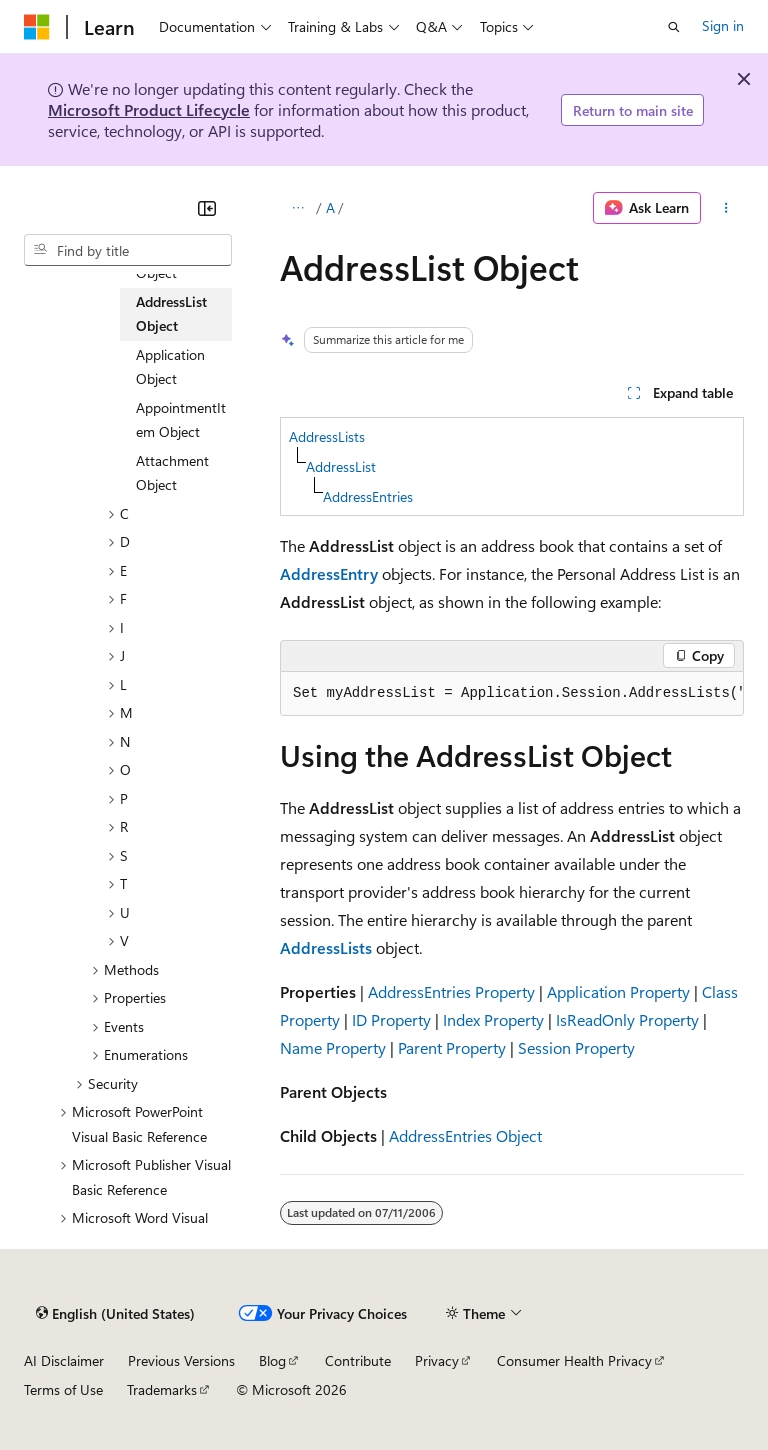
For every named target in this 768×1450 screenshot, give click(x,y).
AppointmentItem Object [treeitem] (181, 420)
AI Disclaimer (64, 1360)
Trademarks (162, 1389)
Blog (272, 1360)
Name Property (333, 1047)
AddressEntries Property (451, 991)
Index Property (493, 1019)
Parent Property (452, 1047)
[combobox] (128, 250)
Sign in (723, 25)
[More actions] (726, 208)
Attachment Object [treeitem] (172, 473)
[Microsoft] (37, 27)
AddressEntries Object (465, 1135)
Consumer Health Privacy (574, 1360)
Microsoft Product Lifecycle (149, 109)
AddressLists (327, 436)
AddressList (341, 466)
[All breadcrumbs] (297, 208)
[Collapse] (207, 208)
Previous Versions (181, 1360)
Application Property (618, 991)
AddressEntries (368, 496)
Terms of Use (63, 1389)
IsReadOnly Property (627, 1019)
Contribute (358, 1360)
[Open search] (674, 27)
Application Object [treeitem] (170, 367)
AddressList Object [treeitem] (171, 314)
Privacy (437, 1360)
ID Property (391, 1019)
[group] (512, 694)
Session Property (576, 1047)
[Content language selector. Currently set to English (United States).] (115, 1314)
